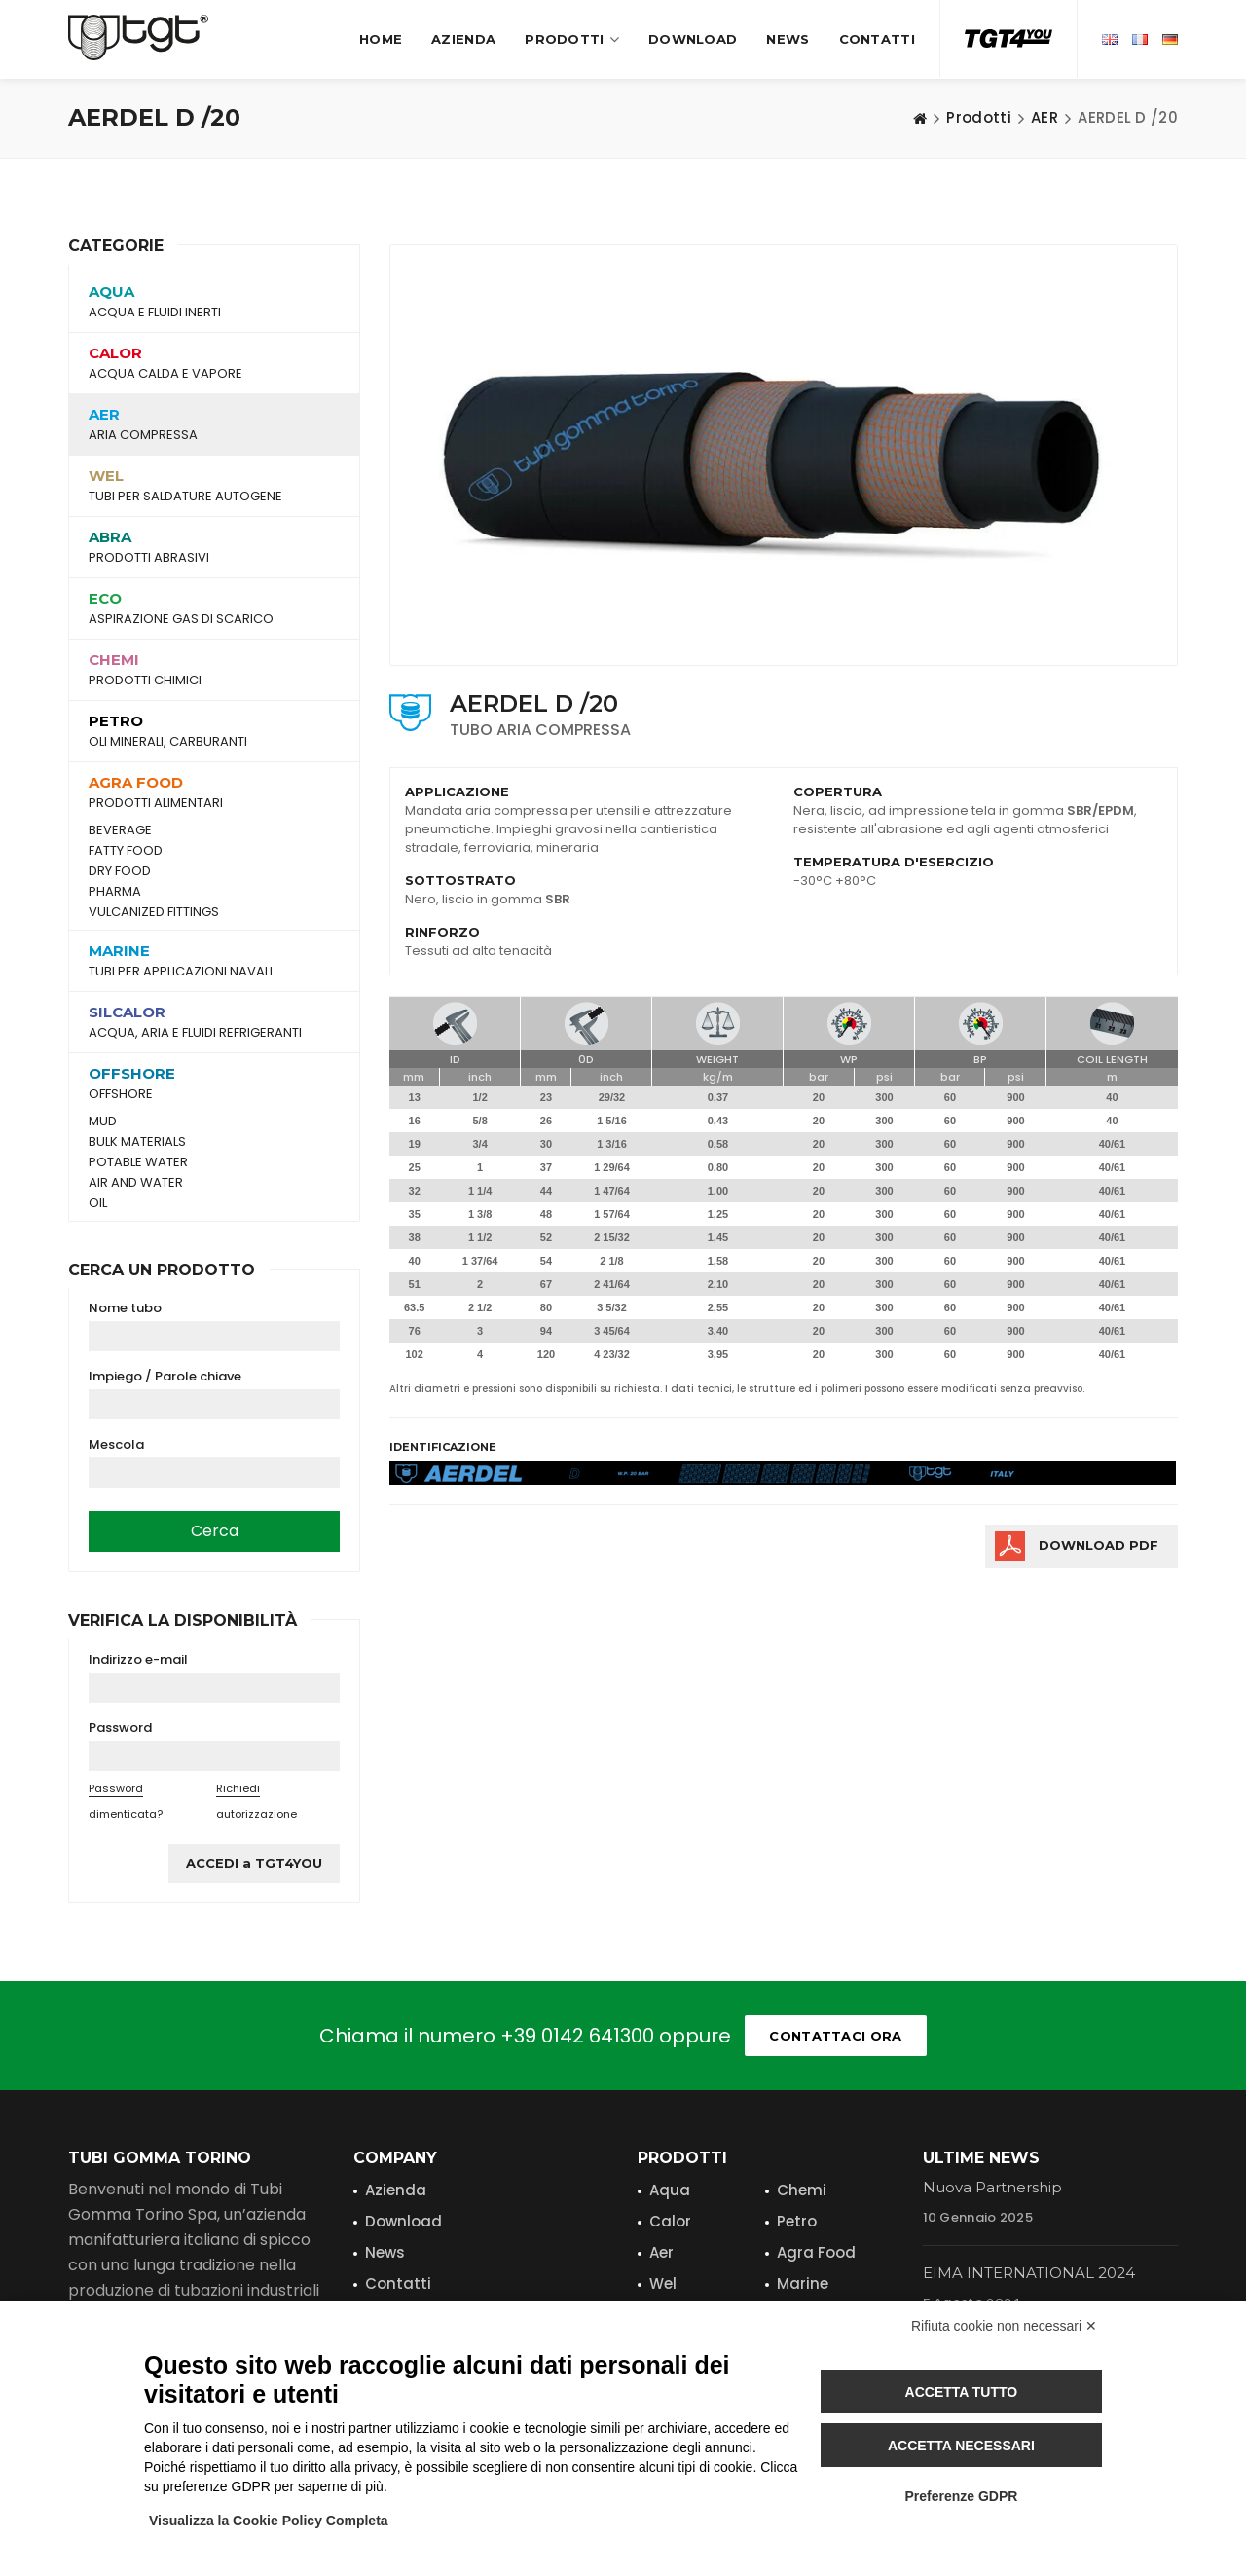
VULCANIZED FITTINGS (154, 912)
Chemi (801, 2190)
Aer (661, 2252)
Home (380, 39)
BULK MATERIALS (137, 1142)
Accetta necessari (961, 2445)
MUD (103, 1121)
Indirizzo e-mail (138, 1659)
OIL (98, 1203)
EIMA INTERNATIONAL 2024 (1029, 2272)
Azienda (463, 39)
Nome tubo (125, 1308)
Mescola (116, 1444)
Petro (797, 2221)
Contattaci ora (835, 2035)
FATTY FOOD (126, 851)
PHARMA (115, 892)
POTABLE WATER (138, 1162)
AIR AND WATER (136, 1183)
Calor (670, 2221)
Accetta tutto (961, 2392)
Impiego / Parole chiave (165, 1376)
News (787, 39)
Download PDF (1098, 1545)
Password (120, 1727)
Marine (802, 2283)
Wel (663, 2283)
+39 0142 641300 (577, 2035)
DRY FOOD (120, 871)
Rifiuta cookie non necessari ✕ (1004, 2326)
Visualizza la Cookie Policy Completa (268, 2520)
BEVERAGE (120, 830)
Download (692, 39)
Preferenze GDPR (960, 2496)
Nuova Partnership (992, 2187)
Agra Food (816, 2252)
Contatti (877, 39)
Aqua (669, 2190)
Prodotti (572, 39)
